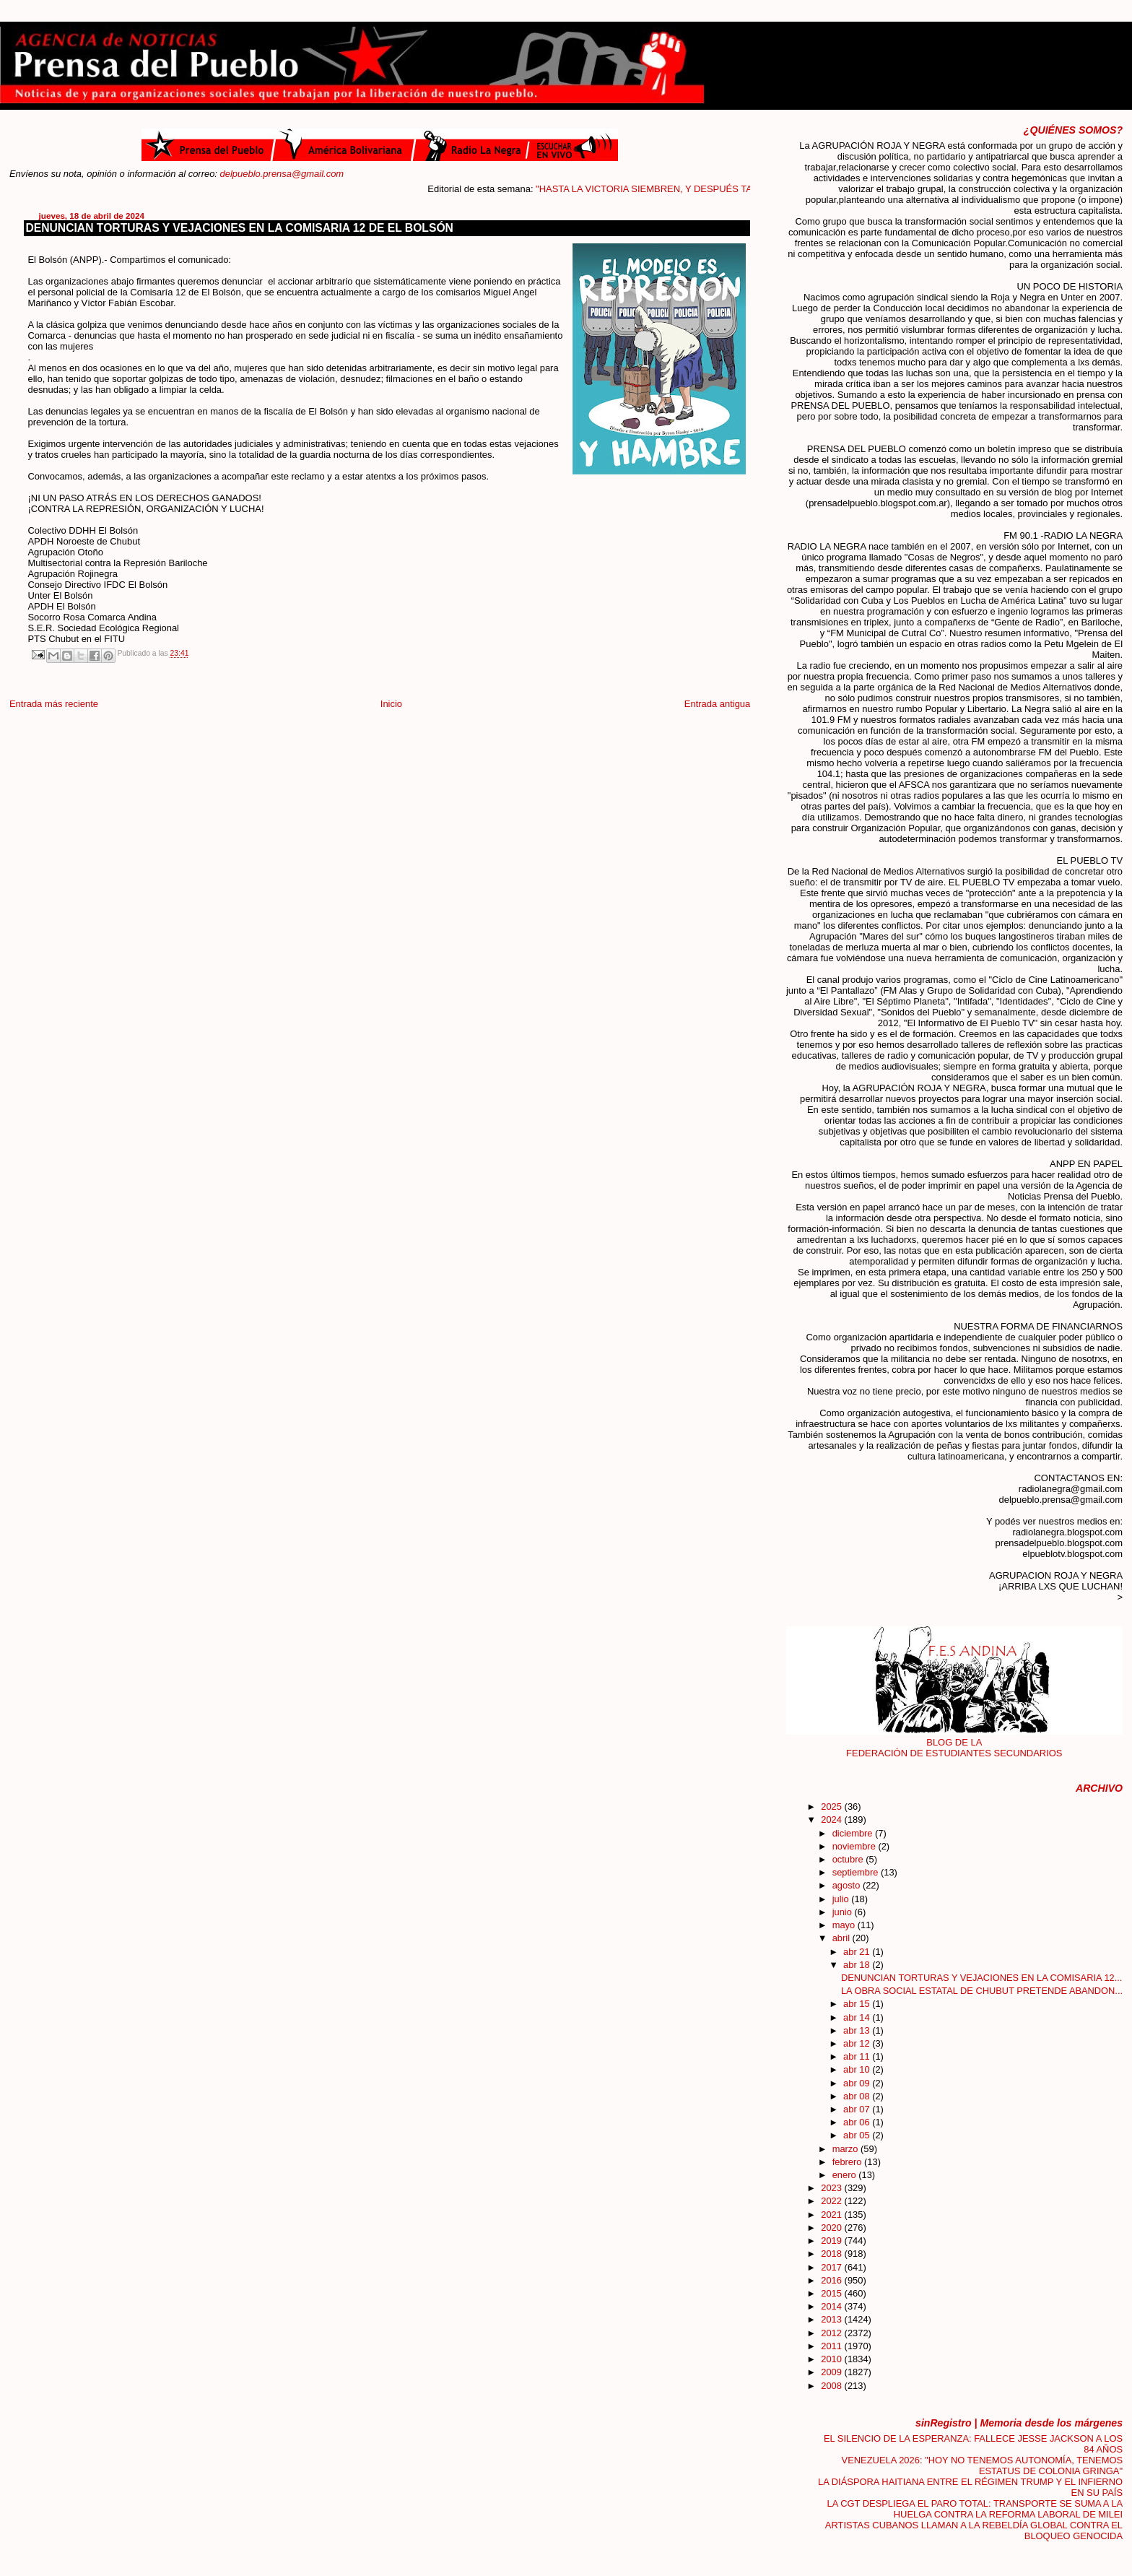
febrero (848, 2161)
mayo (845, 1925)
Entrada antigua (717, 703)
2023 (832, 2187)
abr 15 (857, 2003)
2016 (832, 2280)
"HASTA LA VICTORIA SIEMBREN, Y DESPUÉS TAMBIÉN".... (681, 188)
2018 (832, 2253)
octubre (849, 1859)
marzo (846, 2148)
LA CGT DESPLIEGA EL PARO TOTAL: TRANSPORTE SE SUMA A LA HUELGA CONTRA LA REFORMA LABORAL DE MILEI (975, 2509)
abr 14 (857, 2017)
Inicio (391, 703)
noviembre (855, 1846)
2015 (832, 2293)
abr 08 (857, 2096)
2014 (832, 2306)
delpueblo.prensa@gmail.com (282, 173)
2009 (832, 2372)
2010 (832, 2359)
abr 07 (857, 2109)
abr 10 (857, 2069)
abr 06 (857, 2122)
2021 (832, 2214)
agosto (847, 1885)
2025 (832, 1806)
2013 (832, 2319)
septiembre (856, 1872)
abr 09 (857, 2083)
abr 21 (857, 1951)
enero (845, 2174)
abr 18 (857, 1964)
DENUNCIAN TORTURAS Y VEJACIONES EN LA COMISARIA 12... (981, 1977)
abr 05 (857, 2135)
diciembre (853, 1833)
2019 (832, 2240)
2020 (832, 2227)
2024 (832, 1819)
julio (841, 1899)
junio (843, 1912)
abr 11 (857, 2056)
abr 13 (857, 2030)
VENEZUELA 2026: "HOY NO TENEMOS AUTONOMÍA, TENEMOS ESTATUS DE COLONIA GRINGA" (982, 2465)
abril (842, 1938)
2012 (832, 2333)
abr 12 (857, 2043)
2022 (832, 2200)
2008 (832, 2385)
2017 (832, 2267)
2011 (832, 2346)
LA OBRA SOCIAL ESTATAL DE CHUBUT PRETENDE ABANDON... (982, 1990)
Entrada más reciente (53, 703)
